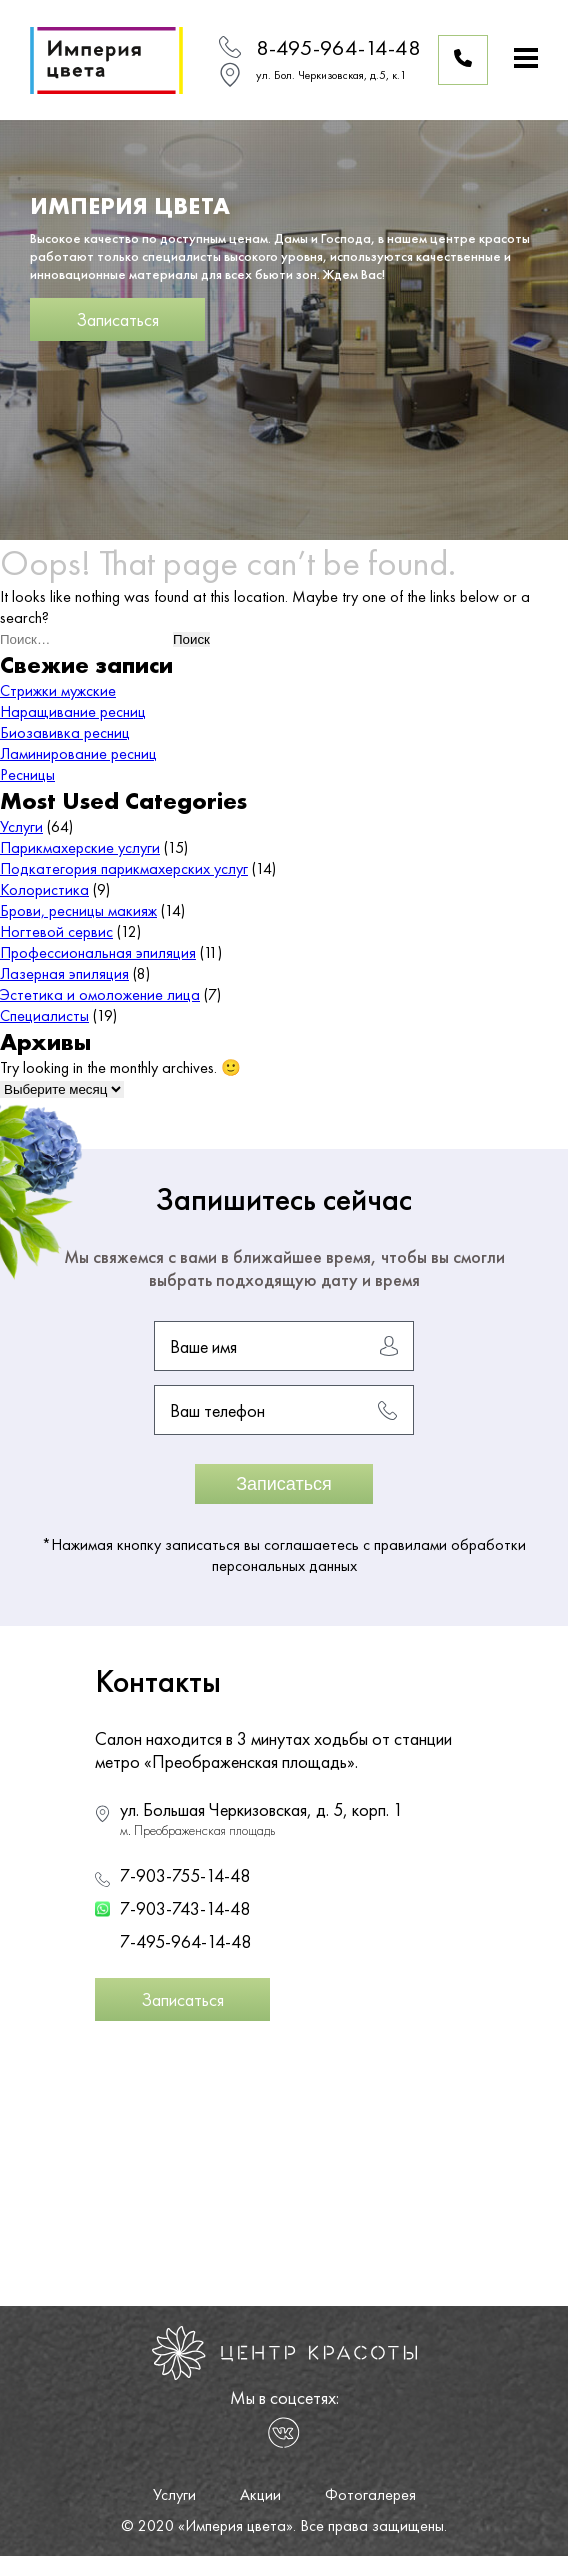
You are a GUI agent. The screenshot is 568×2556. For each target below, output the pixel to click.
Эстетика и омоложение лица (100, 994)
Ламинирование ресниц (78, 753)
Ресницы (27, 774)
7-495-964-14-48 (185, 1941)
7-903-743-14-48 (185, 1908)
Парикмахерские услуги (80, 847)
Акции (260, 2494)
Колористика (44, 889)
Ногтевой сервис (56, 931)
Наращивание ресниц (73, 711)
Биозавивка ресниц (65, 732)
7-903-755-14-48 (185, 1875)
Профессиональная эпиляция (98, 952)
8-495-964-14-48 (338, 47)
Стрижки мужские (58, 690)
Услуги (21, 826)
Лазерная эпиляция (64, 973)
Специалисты (44, 1015)
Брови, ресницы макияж (78, 910)
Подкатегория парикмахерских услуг (124, 868)
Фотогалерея (370, 2494)
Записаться (117, 319)
